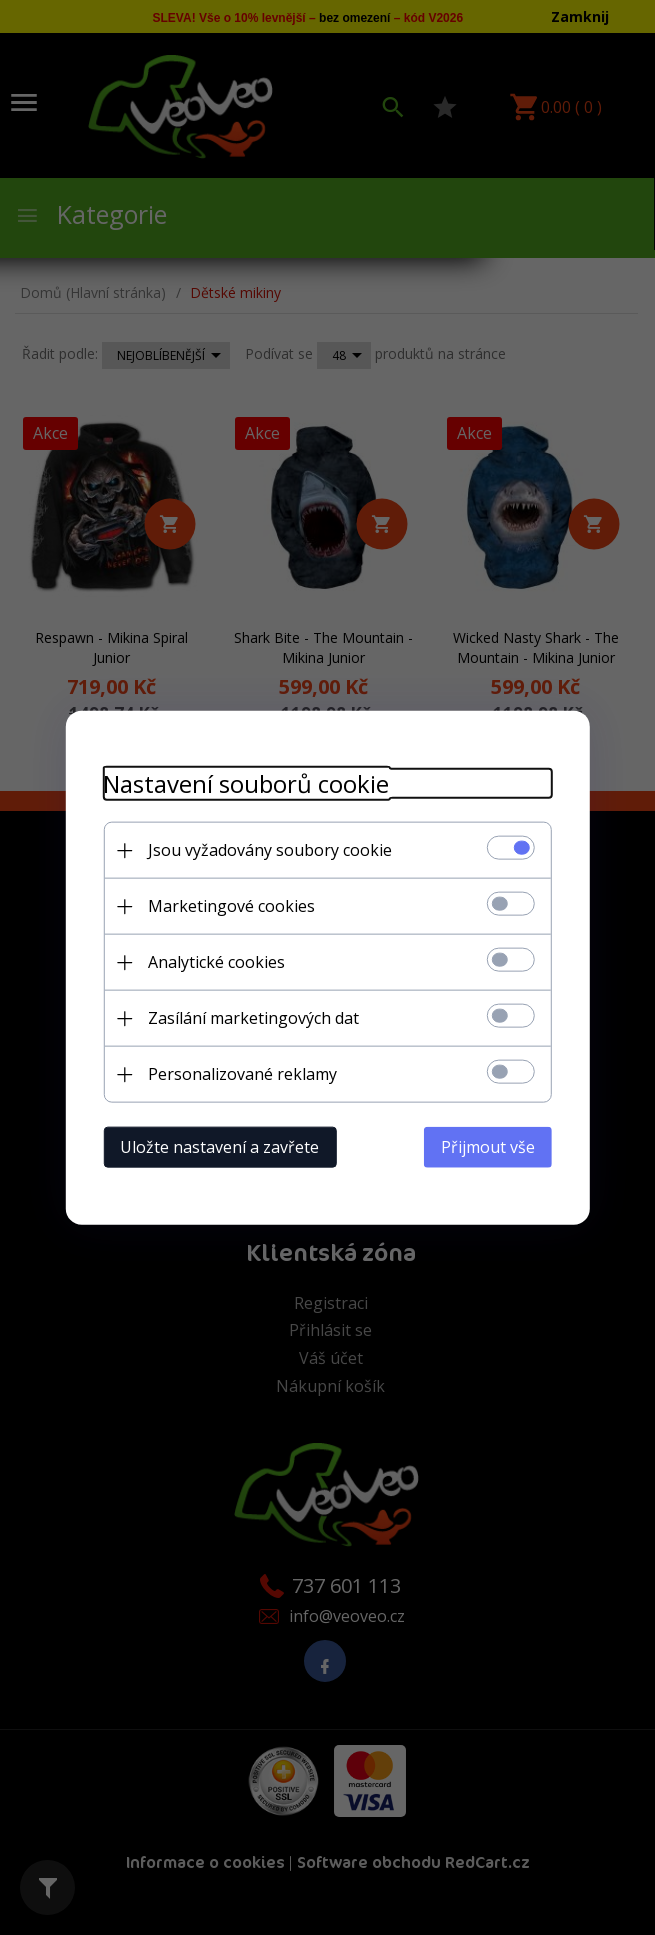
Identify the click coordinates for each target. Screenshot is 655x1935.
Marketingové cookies (226, 905)
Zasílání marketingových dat (248, 1017)
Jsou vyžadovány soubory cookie (265, 849)
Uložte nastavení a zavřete (214, 1146)
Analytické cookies (211, 961)
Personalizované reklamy (237, 1073)
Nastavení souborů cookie (241, 782)
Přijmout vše (494, 1146)
